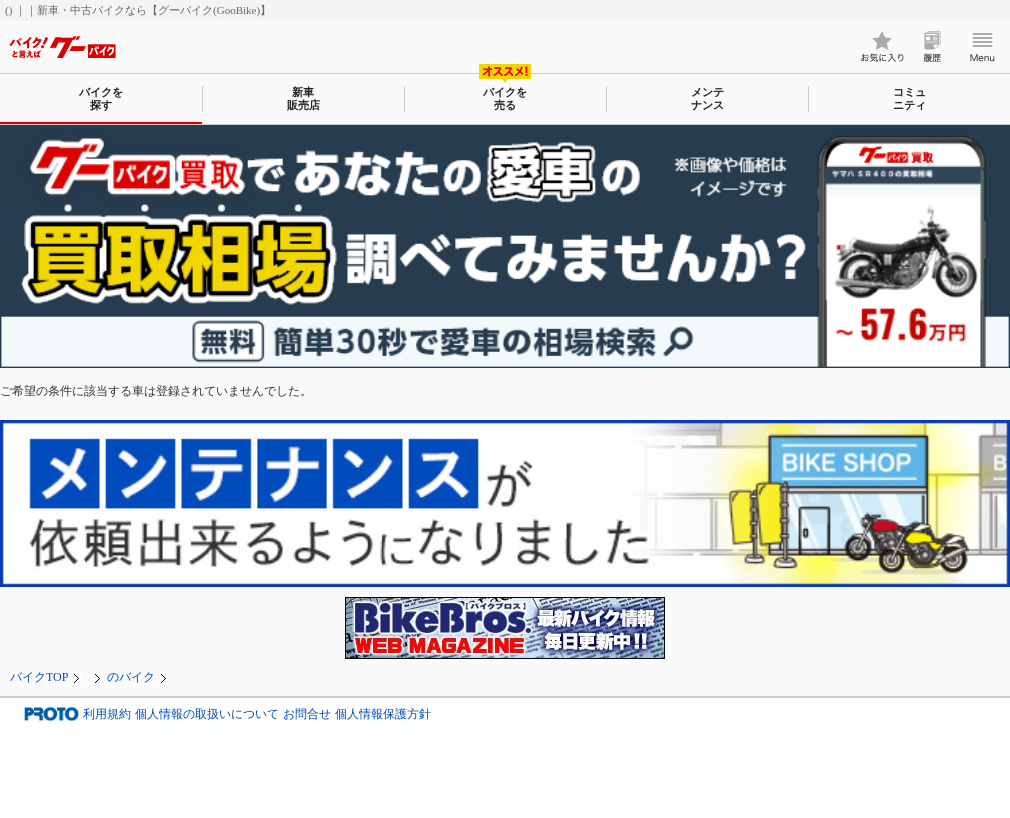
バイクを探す (101, 98)
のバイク (131, 677)
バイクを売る (505, 98)
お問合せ (307, 714)
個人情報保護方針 (383, 714)
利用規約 (107, 714)
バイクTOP (39, 677)
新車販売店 (303, 98)
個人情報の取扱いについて (207, 714)
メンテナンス (707, 98)
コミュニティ (909, 98)
